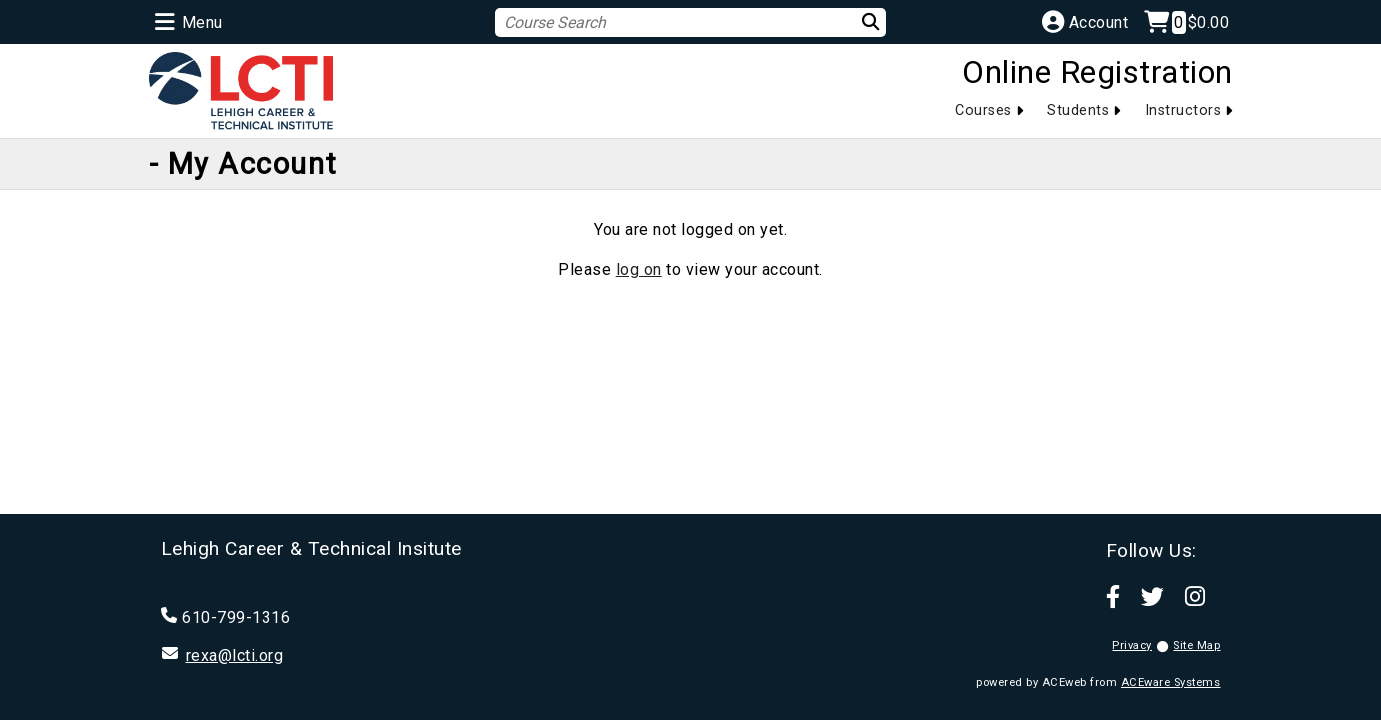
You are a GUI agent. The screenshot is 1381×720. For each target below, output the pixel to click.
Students (1078, 110)
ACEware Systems (1171, 682)
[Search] (859, 21)
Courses (983, 110)
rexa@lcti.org (235, 655)
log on (639, 269)
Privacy (1132, 645)
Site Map (1196, 645)
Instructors (1183, 110)
